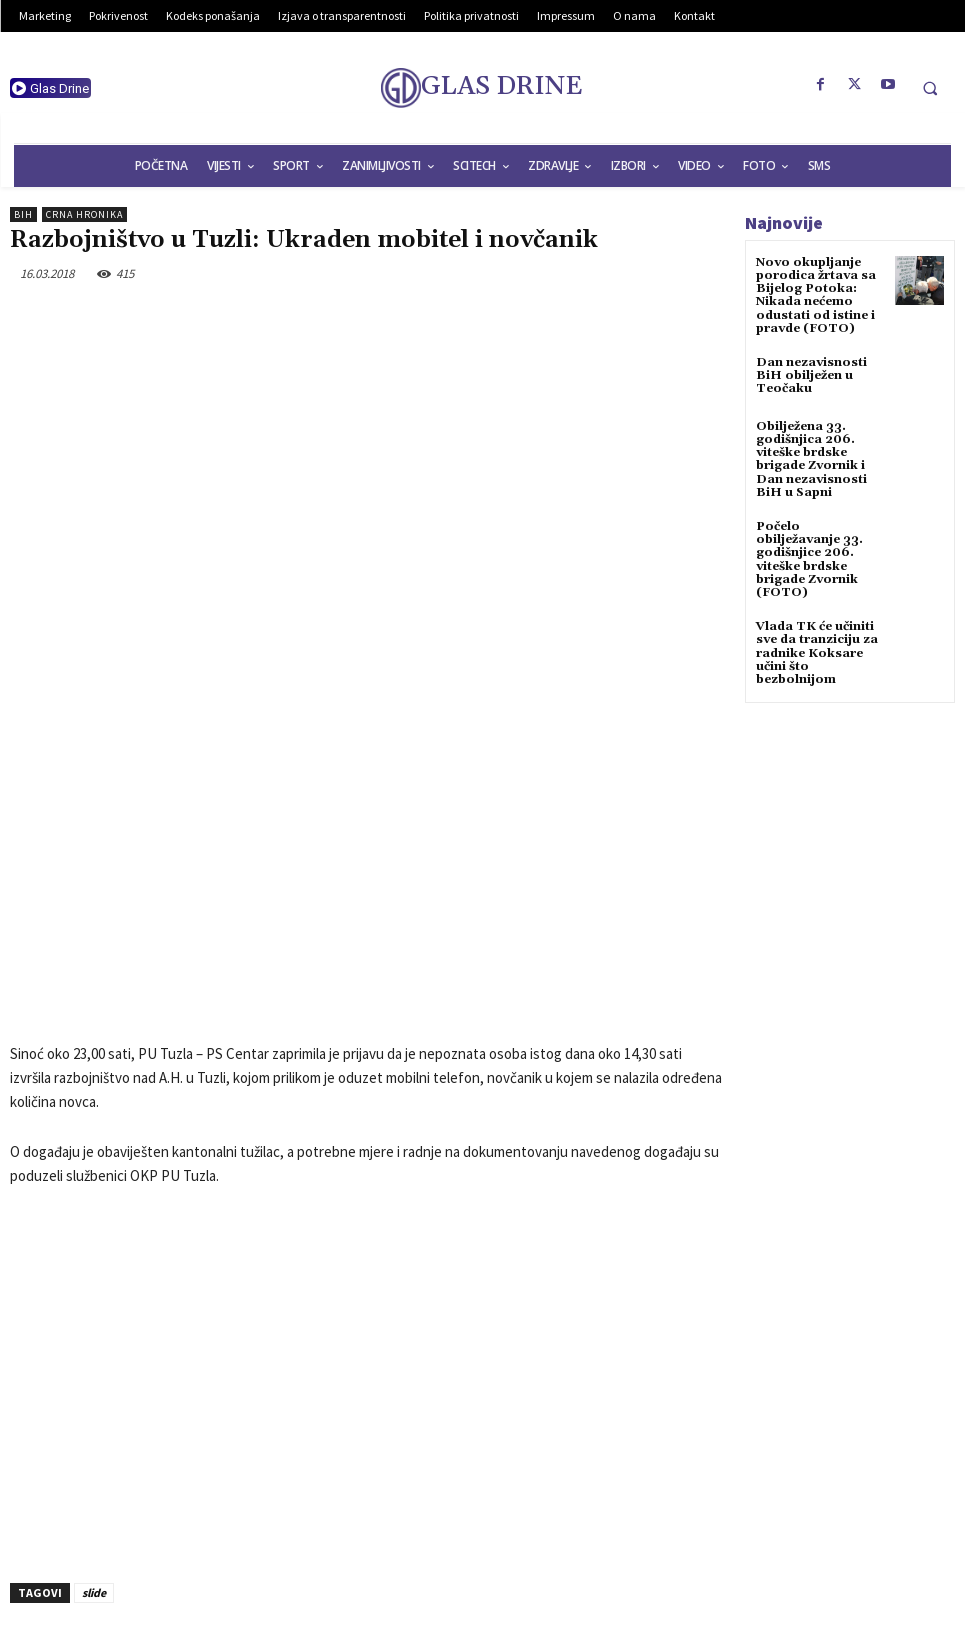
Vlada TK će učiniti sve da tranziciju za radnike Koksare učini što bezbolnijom (817, 653)
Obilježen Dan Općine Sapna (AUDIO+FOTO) (564, 1449)
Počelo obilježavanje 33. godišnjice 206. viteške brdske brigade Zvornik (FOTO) (809, 559)
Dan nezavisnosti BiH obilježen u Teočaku (811, 375)
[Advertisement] (367, 1195)
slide (94, 1383)
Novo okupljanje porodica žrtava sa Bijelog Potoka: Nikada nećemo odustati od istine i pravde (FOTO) (816, 295)
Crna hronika (84, 214)
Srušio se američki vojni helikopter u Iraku (160, 1449)
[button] (930, 88)
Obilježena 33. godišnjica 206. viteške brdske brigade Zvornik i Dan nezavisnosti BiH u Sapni (811, 459)
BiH (23, 214)
